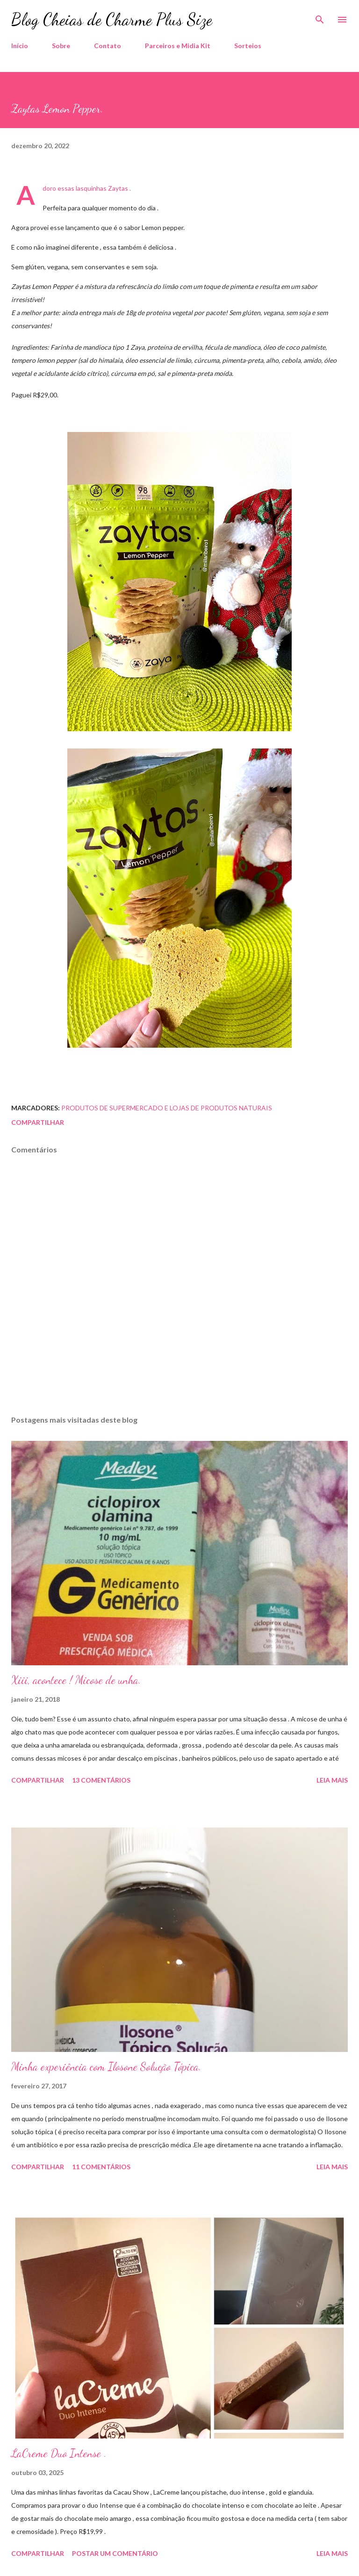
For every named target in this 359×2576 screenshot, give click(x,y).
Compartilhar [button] (37, 1122)
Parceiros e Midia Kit (177, 46)
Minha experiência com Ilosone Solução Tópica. (106, 2066)
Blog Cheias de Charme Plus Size (111, 19)
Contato (107, 46)
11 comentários (101, 2167)
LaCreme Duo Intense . (59, 2453)
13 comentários (101, 1780)
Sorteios (247, 46)
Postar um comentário (115, 2553)
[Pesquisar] (319, 16)
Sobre (61, 46)
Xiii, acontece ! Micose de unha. (76, 1680)
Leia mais (332, 1780)
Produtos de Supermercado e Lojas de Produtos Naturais (166, 1108)
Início (19, 46)
